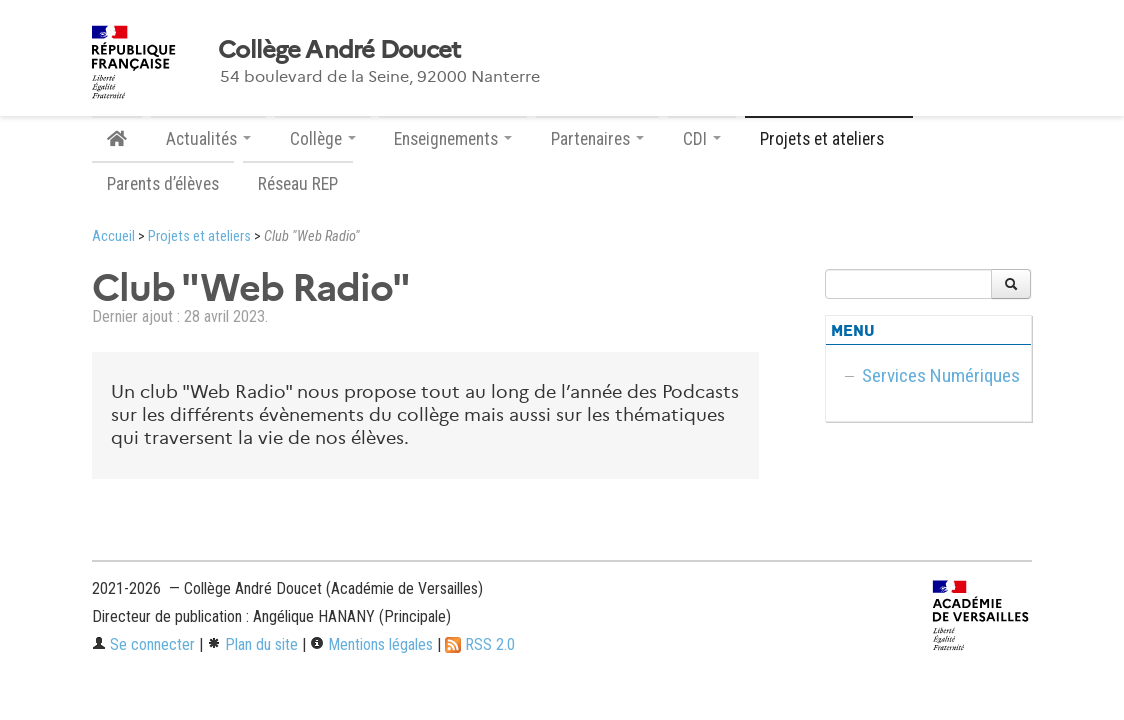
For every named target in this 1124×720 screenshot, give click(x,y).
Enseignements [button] (453, 139)
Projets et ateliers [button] (829, 139)
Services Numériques (941, 375)
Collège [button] (323, 139)
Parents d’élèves (163, 184)
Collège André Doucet (339, 50)
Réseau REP (298, 184)
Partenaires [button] (597, 139)
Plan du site (252, 644)
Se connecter (143, 644)
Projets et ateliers (199, 236)
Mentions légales (371, 644)
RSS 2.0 (480, 644)
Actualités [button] (208, 139)
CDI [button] (702, 139)
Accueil (113, 236)
